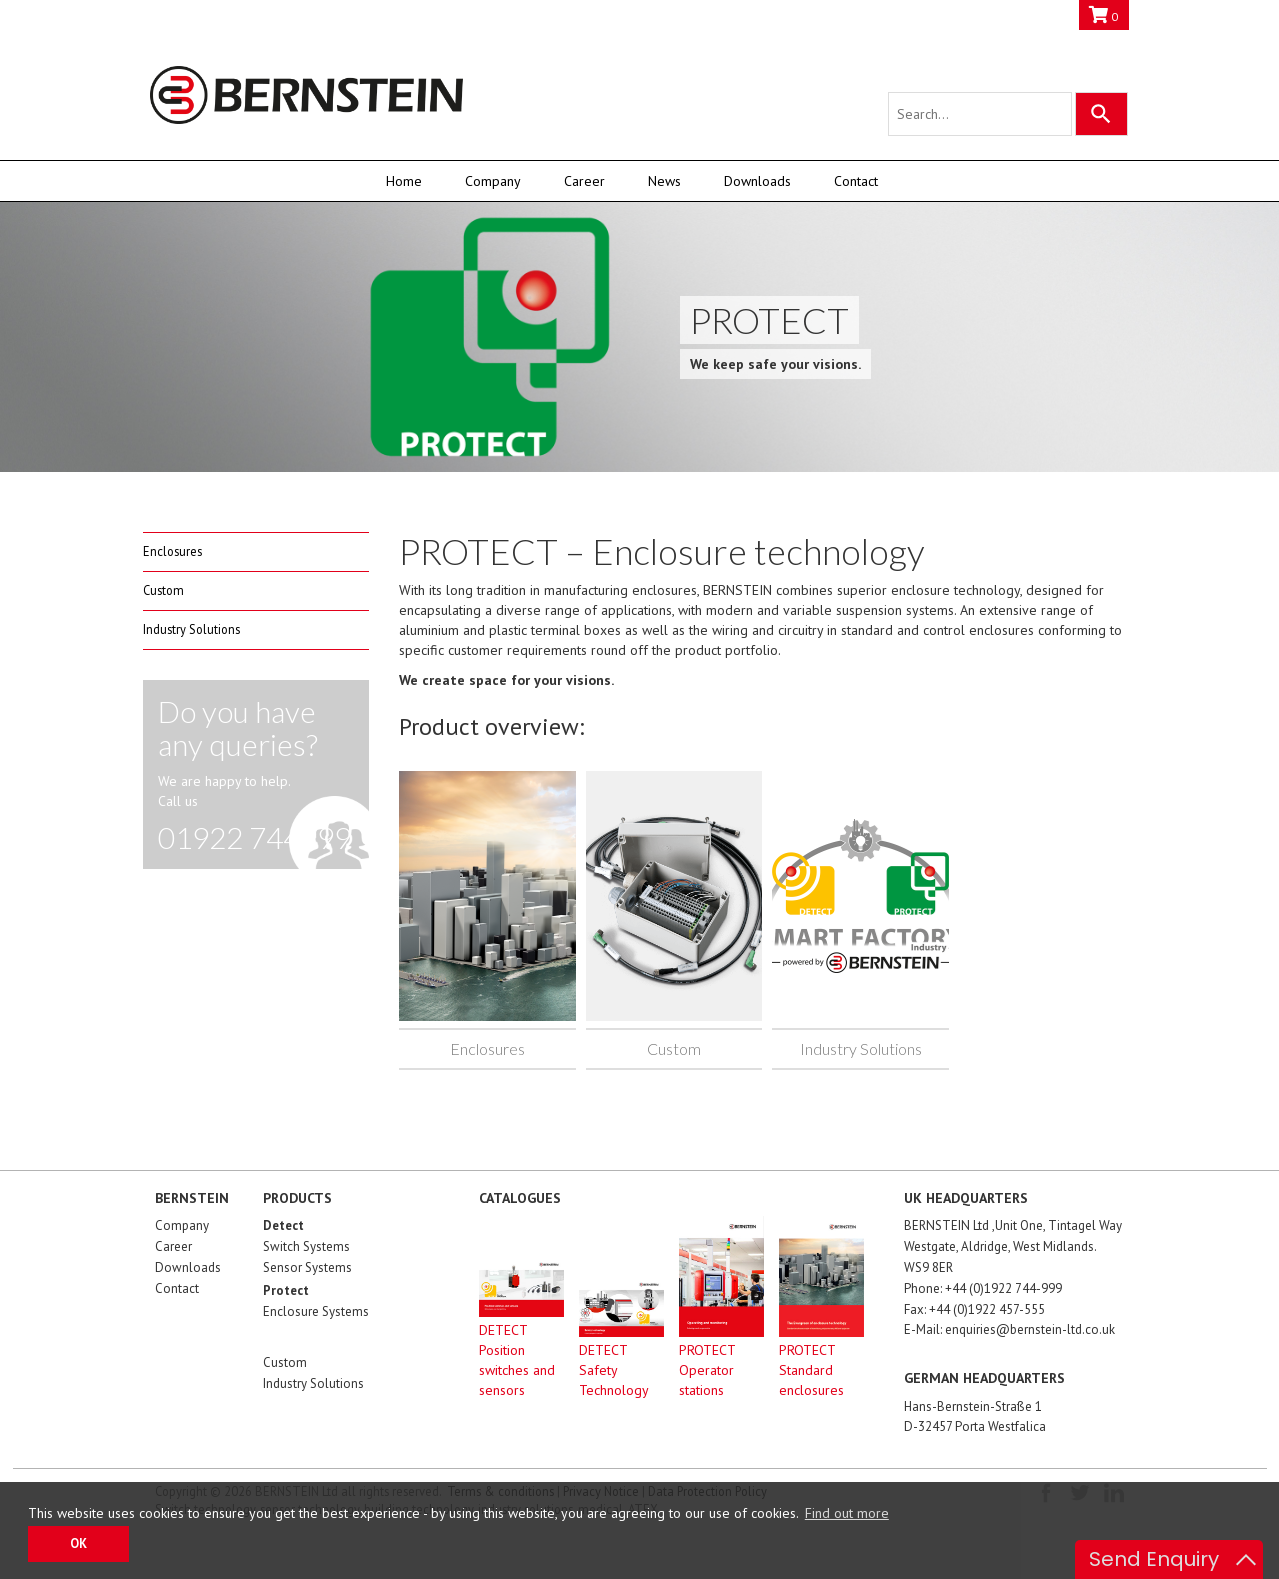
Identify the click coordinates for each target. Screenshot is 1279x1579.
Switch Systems (306, 1246)
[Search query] (980, 114)
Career (584, 181)
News (664, 181)
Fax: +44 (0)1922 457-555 (974, 1309)
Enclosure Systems (316, 1311)
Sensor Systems (307, 1267)
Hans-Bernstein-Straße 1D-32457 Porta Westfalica (975, 1417)
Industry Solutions (191, 629)
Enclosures (172, 551)
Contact (856, 181)
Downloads (757, 181)
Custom (163, 590)
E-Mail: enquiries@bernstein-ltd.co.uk (1009, 1329)
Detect (283, 1225)
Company (493, 181)
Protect (286, 1290)
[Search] (1101, 114)
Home (404, 181)
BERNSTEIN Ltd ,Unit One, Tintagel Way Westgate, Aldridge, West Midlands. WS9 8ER (1013, 1246)
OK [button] (78, 1543)
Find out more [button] (847, 1513)
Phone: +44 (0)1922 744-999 (983, 1288)
